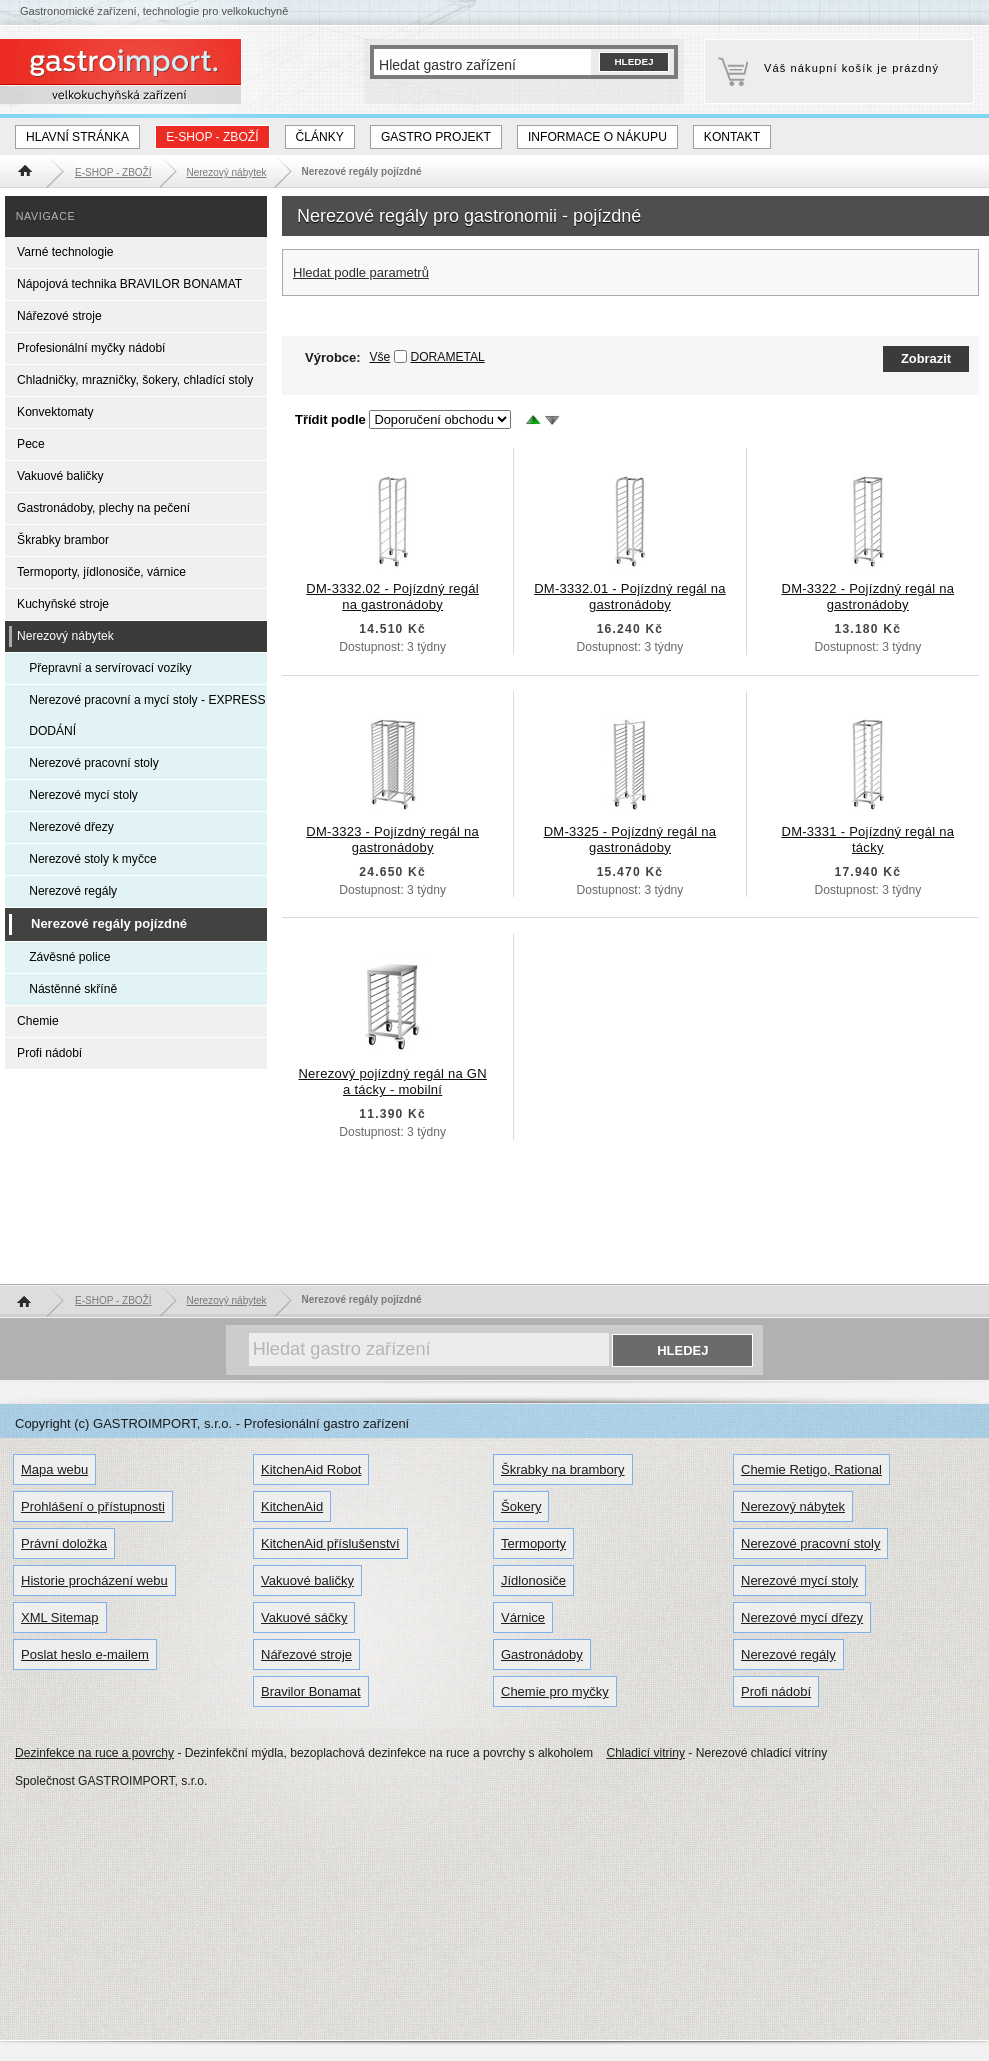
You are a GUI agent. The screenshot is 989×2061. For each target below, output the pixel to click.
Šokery (521, 1506)
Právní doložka (64, 1543)
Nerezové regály (73, 891)
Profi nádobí (49, 1053)
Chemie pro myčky (555, 1691)
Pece (31, 444)
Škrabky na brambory (563, 1469)
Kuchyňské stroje (63, 604)
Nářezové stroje (59, 316)
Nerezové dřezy (71, 827)
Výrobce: (347, 357)
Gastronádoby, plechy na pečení (103, 508)
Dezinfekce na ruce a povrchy (94, 1753)
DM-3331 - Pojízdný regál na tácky (867, 839)
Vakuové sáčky (304, 1617)
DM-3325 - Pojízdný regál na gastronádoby (630, 839)
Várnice (523, 1617)
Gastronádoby (542, 1654)
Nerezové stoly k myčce (93, 859)
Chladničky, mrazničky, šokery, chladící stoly (135, 380)
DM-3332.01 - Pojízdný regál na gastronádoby (630, 596)
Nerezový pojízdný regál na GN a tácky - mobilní (392, 1081)
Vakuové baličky (60, 476)
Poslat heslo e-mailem (85, 1654)
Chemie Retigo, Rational (811, 1469)
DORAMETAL (448, 357)
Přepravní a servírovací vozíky (110, 668)
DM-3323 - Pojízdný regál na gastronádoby (392, 839)
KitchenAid (292, 1506)
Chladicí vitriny (645, 1753)
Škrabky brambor (63, 540)
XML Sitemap (60, 1617)
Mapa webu (54, 1469)
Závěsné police (69, 957)
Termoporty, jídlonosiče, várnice (101, 572)
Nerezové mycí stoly (83, 795)
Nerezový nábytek (65, 636)
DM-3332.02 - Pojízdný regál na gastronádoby (392, 596)
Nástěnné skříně (73, 989)
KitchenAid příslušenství (330, 1543)
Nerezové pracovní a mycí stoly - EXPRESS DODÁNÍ (147, 715)
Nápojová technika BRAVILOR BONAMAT (129, 284)
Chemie (38, 1021)
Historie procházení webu (94, 1580)
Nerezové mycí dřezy (802, 1617)
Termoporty (533, 1543)
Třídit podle (330, 419)
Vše (379, 357)
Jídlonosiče (533, 1580)
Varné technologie (65, 252)
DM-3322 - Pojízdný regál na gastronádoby (867, 596)
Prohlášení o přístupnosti (93, 1506)
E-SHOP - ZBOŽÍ (212, 137)
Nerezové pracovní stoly (94, 763)
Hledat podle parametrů (361, 272)
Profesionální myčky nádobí (91, 348)
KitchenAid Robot (311, 1469)
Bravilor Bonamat (311, 1691)
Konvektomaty (55, 412)
